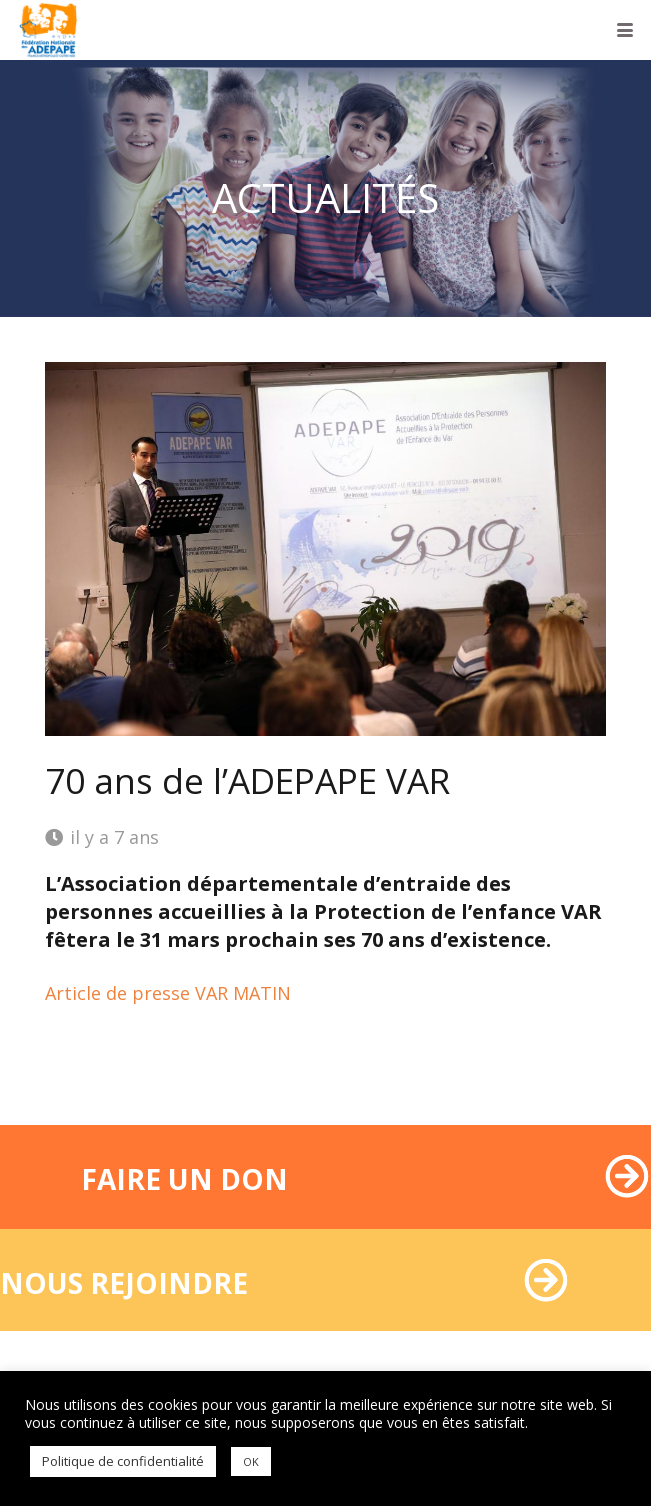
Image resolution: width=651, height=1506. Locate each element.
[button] (625, 30)
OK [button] (251, 1461)
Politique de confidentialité (123, 1461)
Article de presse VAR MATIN (168, 993)
